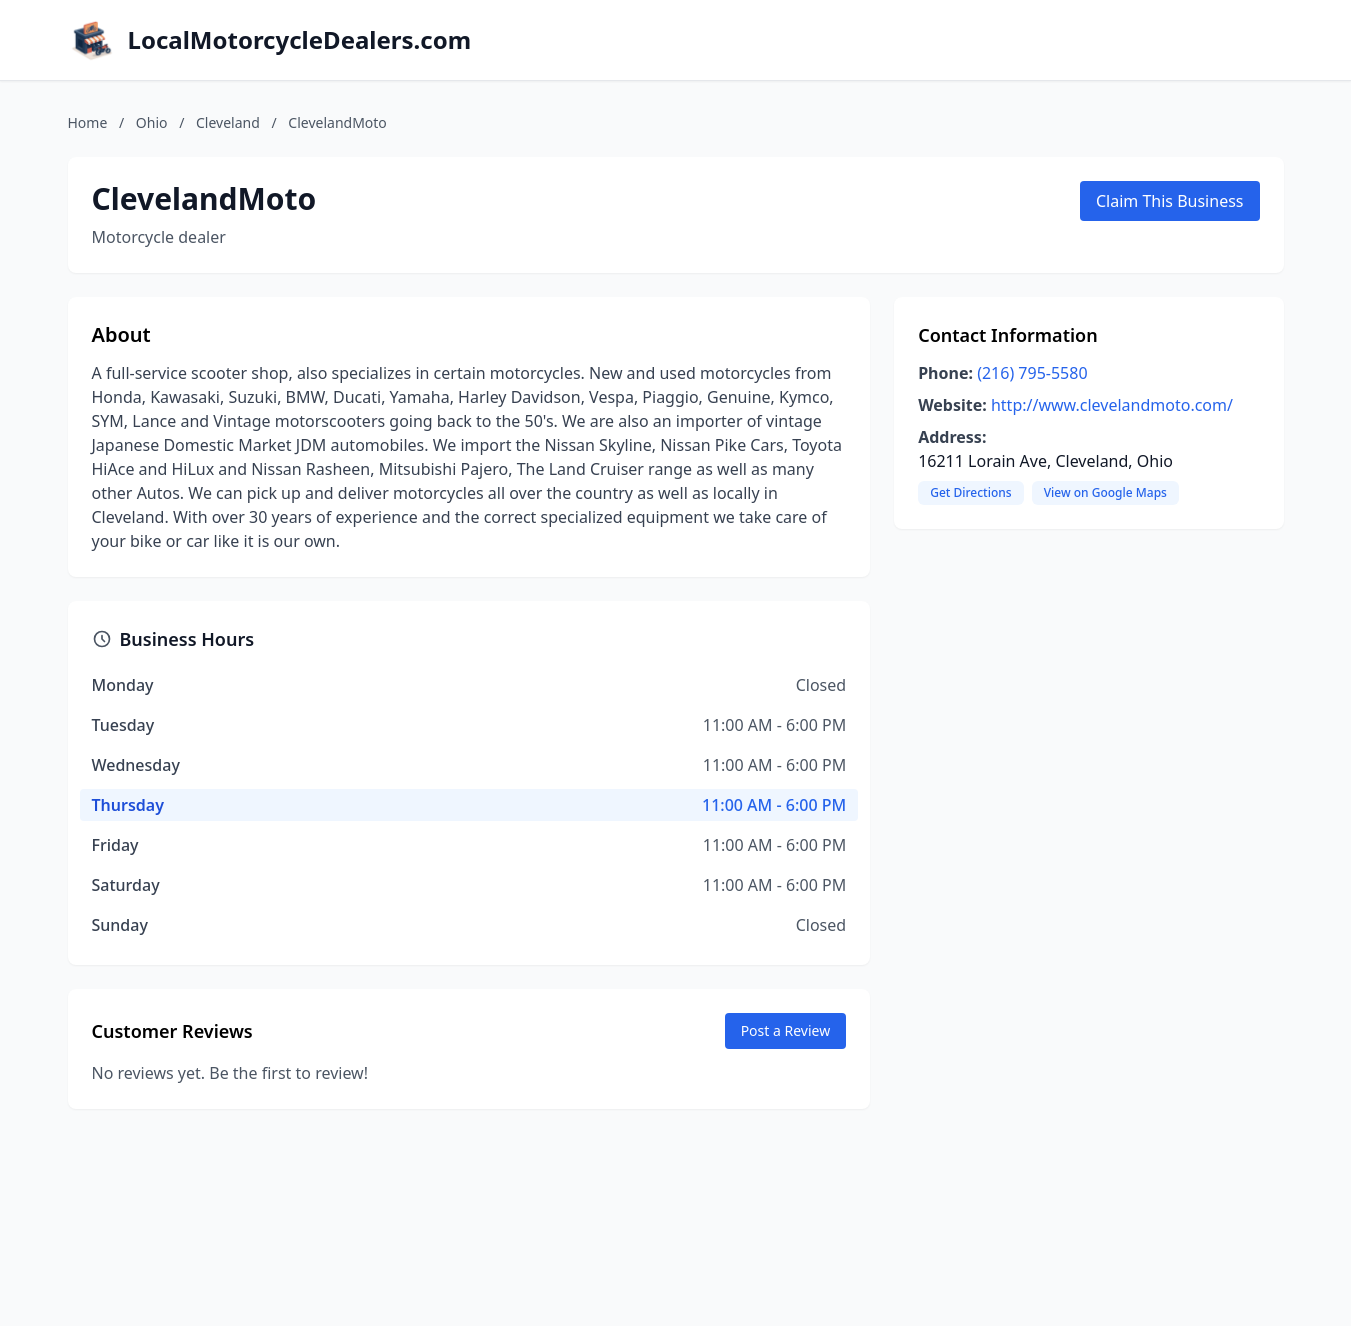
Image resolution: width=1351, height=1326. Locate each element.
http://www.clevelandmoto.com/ (1112, 405)
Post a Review (786, 1030)
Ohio (152, 122)
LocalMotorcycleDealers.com (300, 40)
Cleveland (228, 122)
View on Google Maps (1105, 492)
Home (88, 122)
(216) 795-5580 (1032, 373)
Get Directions (970, 492)
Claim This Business (1170, 201)
